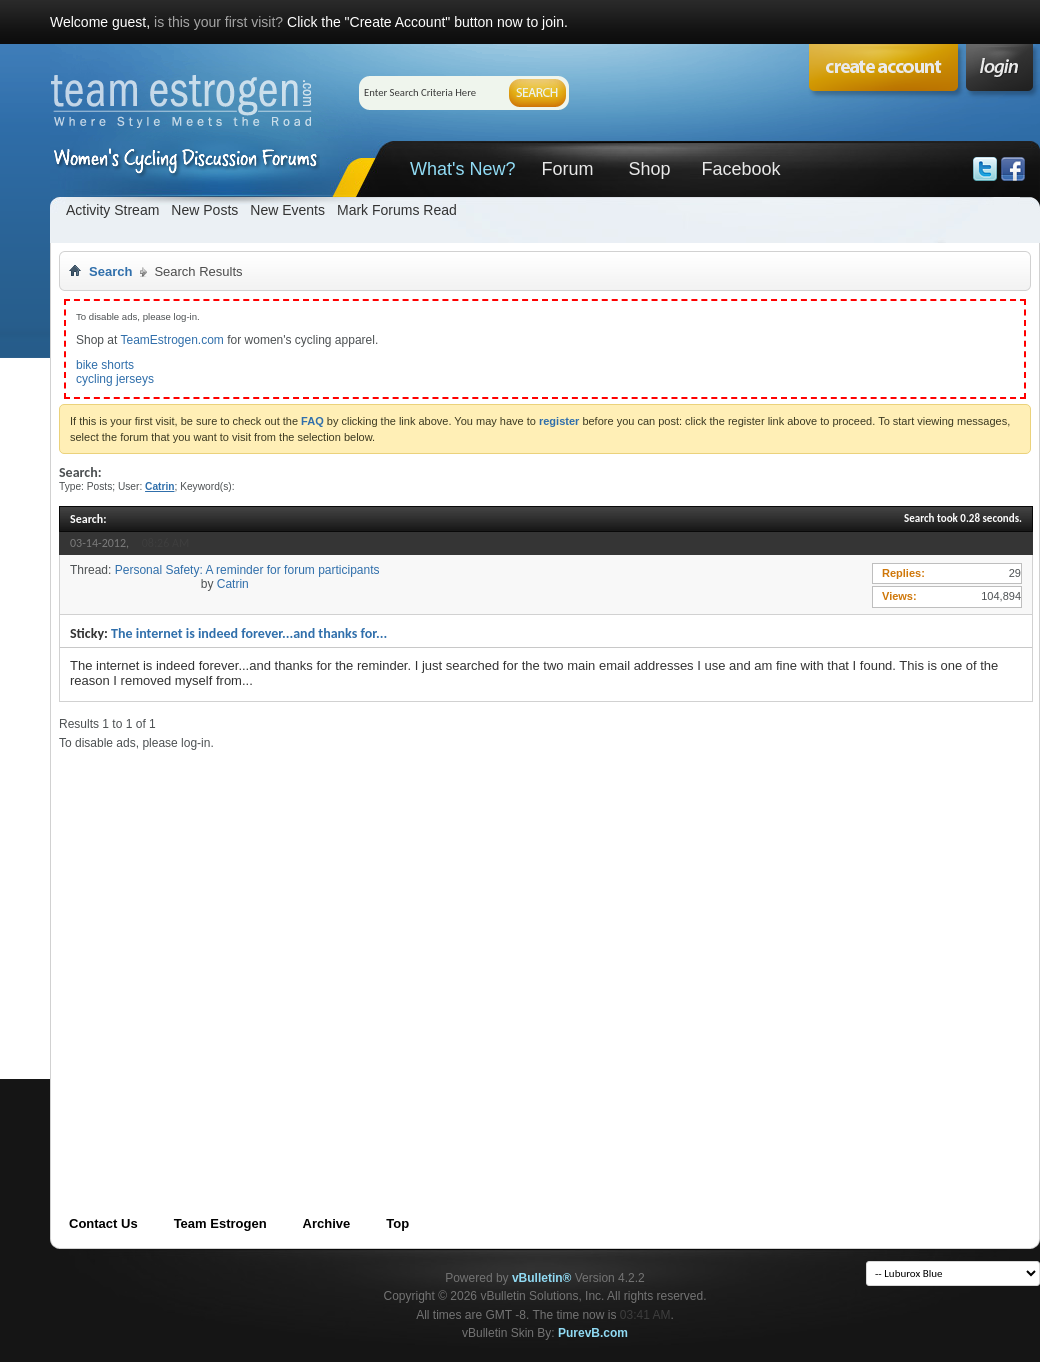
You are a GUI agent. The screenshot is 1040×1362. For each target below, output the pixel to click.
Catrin (233, 584)
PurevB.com (593, 1333)
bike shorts (105, 365)
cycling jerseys (115, 379)
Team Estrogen (220, 1223)
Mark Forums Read (397, 210)
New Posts (204, 210)
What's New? (462, 169)
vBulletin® (542, 1278)
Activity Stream (112, 210)
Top (397, 1223)
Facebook (740, 169)
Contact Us (103, 1223)
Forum (567, 169)
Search (110, 271)
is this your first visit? (218, 22)
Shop (649, 169)
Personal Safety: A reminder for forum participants (247, 570)
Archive (327, 1223)
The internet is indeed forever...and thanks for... (249, 633)
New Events (287, 210)
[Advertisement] (198, 949)
